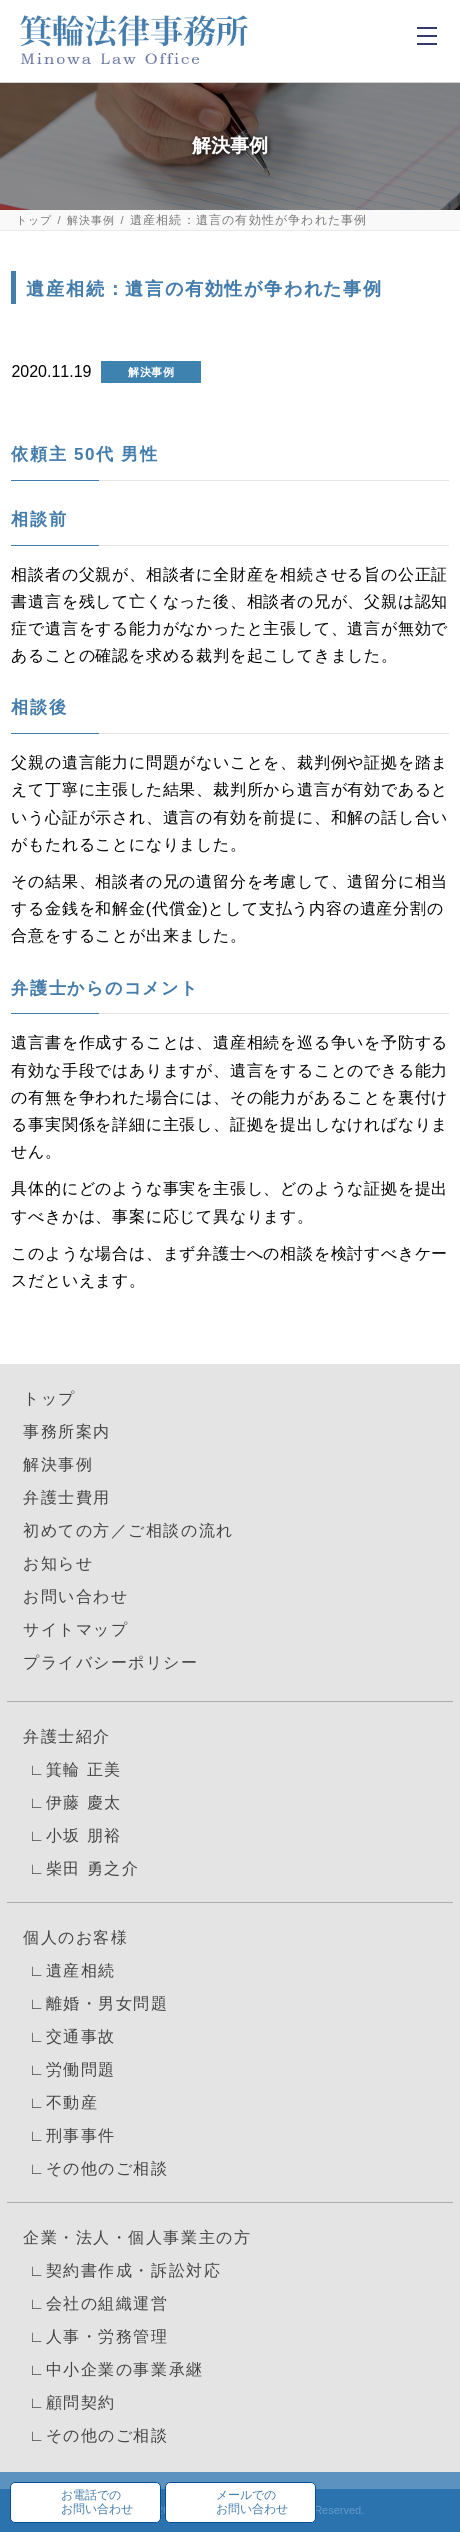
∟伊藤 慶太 (72, 1802)
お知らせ (58, 1563)
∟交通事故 (69, 2036)
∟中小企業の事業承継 (113, 2369)
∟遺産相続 (69, 1970)
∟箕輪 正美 (72, 1769)
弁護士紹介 (67, 1736)
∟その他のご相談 (95, 2168)
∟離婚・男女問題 (95, 2003)
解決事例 (91, 220)
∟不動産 (60, 2102)
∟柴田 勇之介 (81, 1868)
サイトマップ (75, 1629)
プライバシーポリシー (111, 1662)
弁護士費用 (67, 1497)
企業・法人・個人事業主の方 (137, 2237)
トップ (34, 220)
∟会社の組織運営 (95, 2303)
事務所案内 (67, 1431)
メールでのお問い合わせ (252, 2502)
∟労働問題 (69, 2069)
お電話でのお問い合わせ (97, 2502)
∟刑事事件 (69, 2135)
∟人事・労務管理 (95, 2336)
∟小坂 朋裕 (72, 1835)
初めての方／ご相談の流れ (128, 1530)
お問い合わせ (75, 1596)
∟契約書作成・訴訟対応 (122, 2270)
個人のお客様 (75, 1937)
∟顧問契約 (69, 2402)
